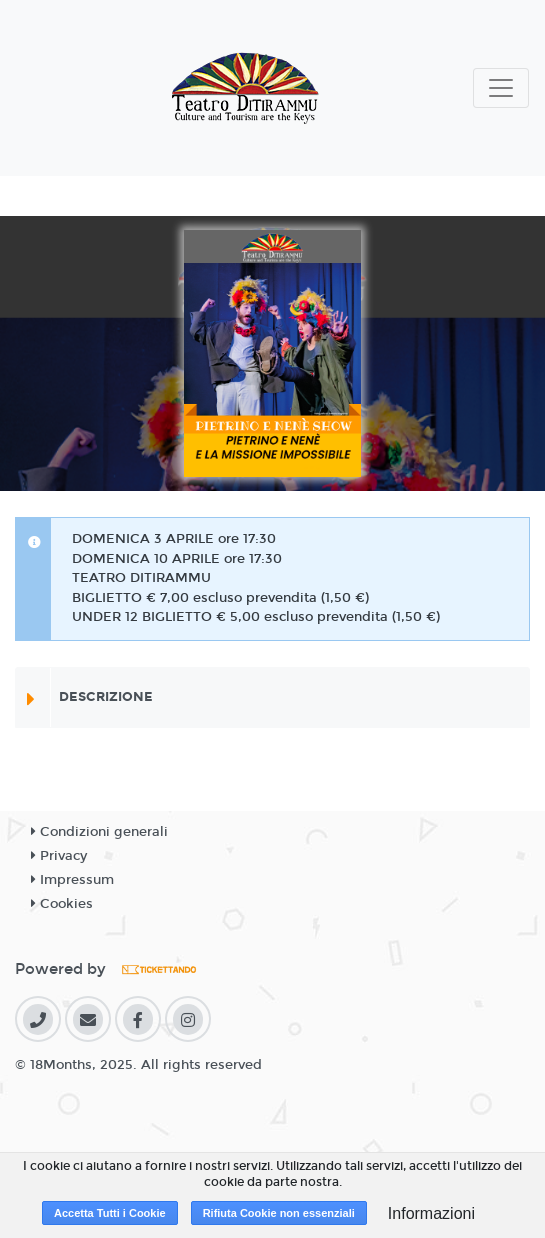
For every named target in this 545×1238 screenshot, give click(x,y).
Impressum (72, 880)
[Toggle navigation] (501, 88)
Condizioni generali (99, 832)
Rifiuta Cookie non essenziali (279, 1213)
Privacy (59, 856)
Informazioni (431, 1213)
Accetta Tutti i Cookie (110, 1213)
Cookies (62, 904)
